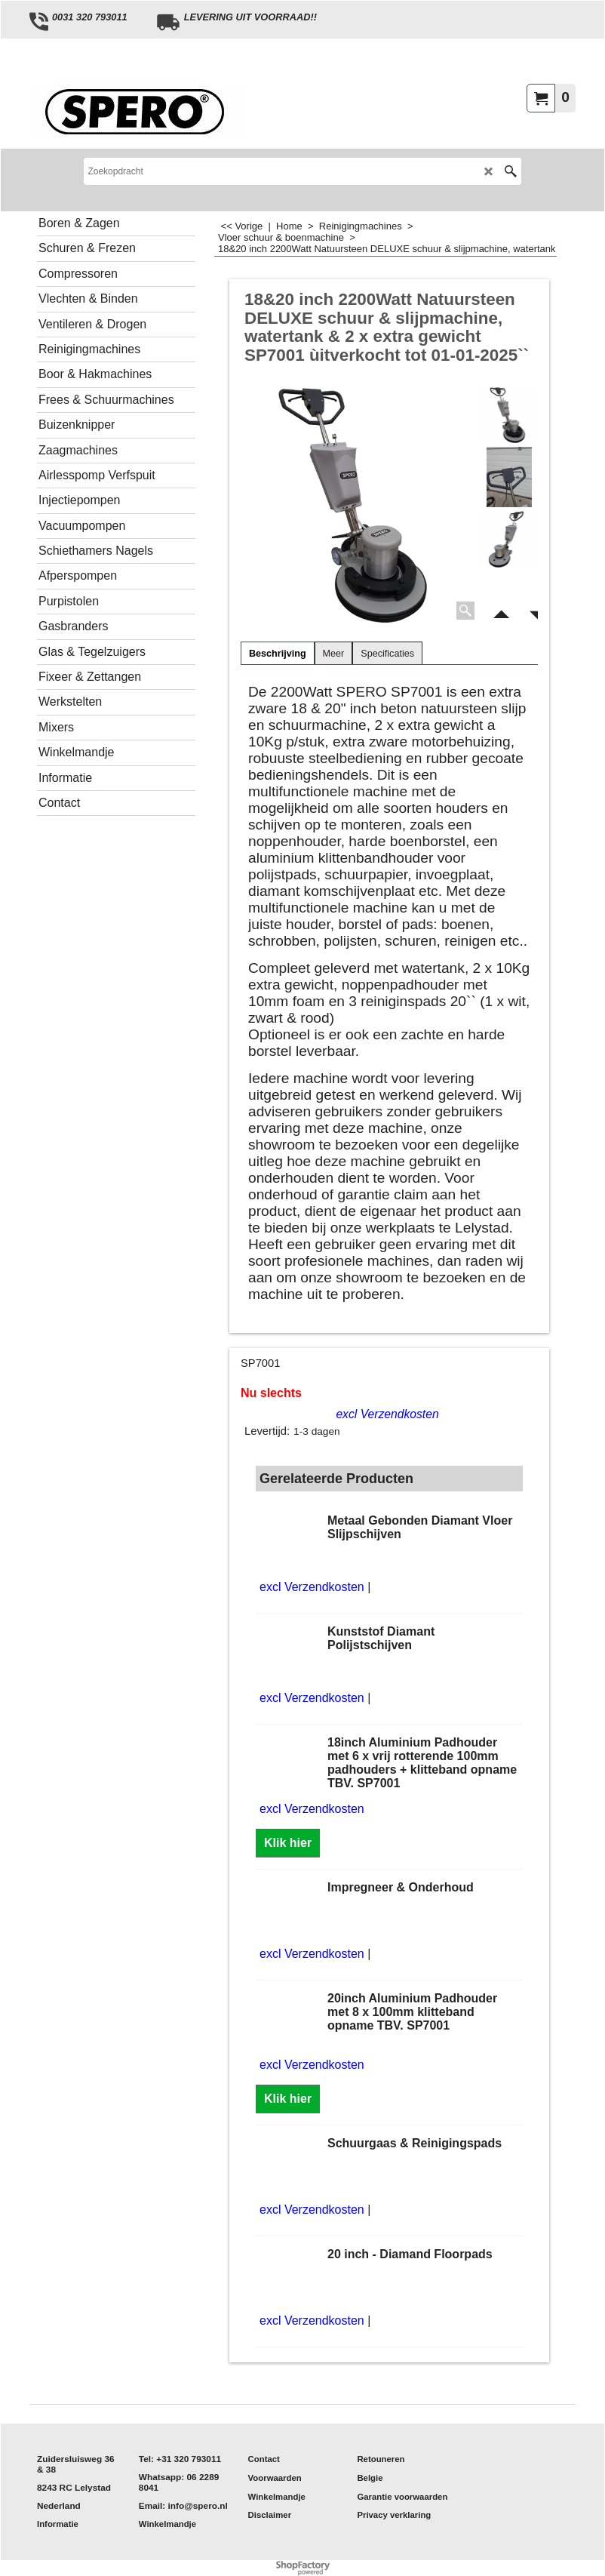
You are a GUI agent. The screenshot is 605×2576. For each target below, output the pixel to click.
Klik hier (288, 1842)
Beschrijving (277, 653)
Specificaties (387, 653)
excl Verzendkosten (387, 1414)
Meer (334, 653)
